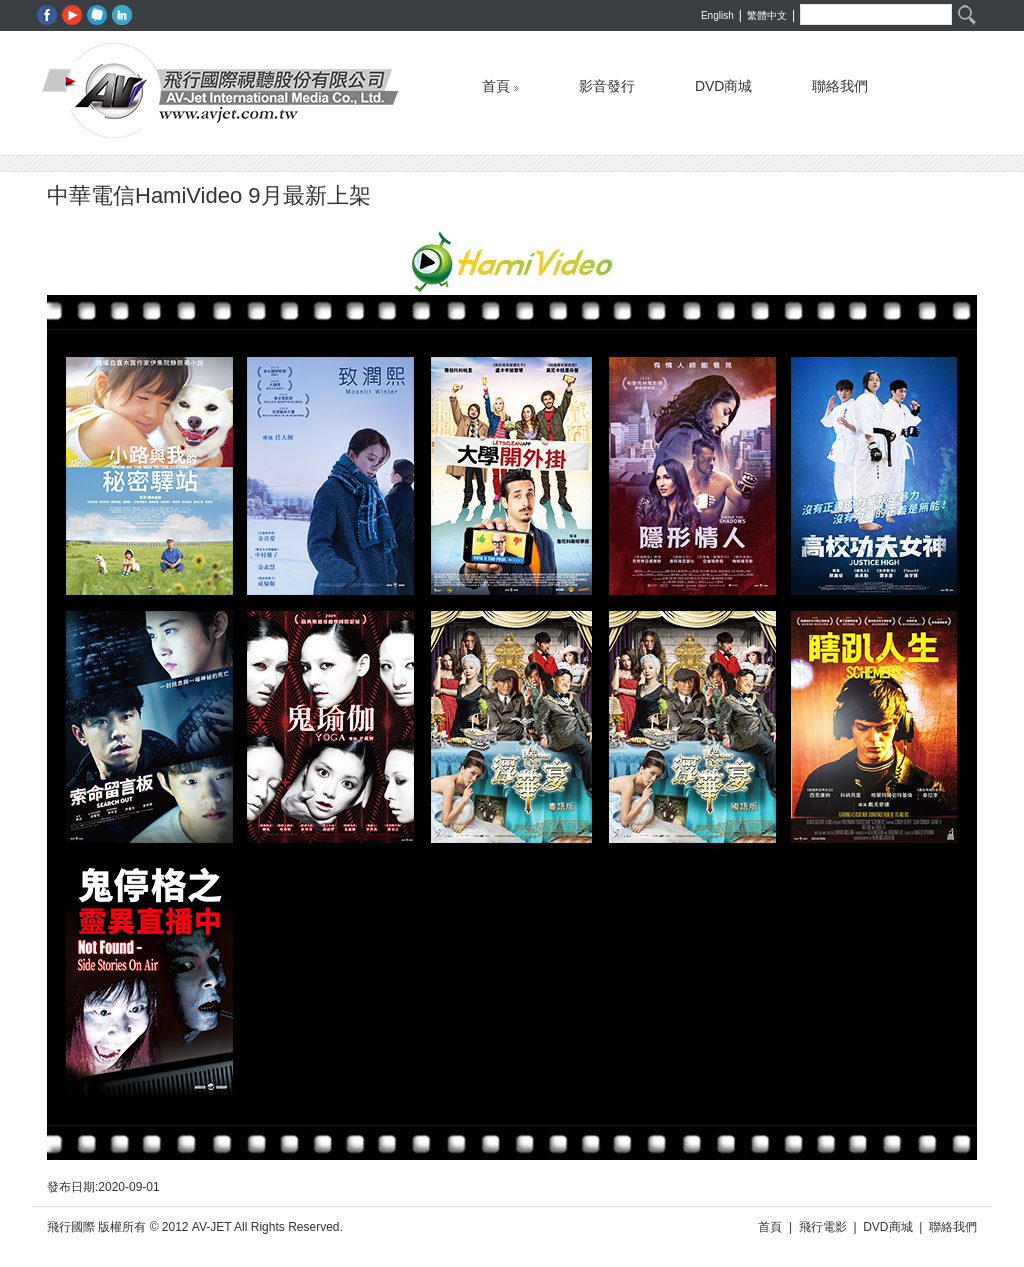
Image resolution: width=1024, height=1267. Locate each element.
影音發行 (607, 81)
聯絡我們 (840, 81)
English (717, 15)
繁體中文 (767, 15)
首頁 (500, 81)
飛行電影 (823, 1227)
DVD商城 (724, 81)
